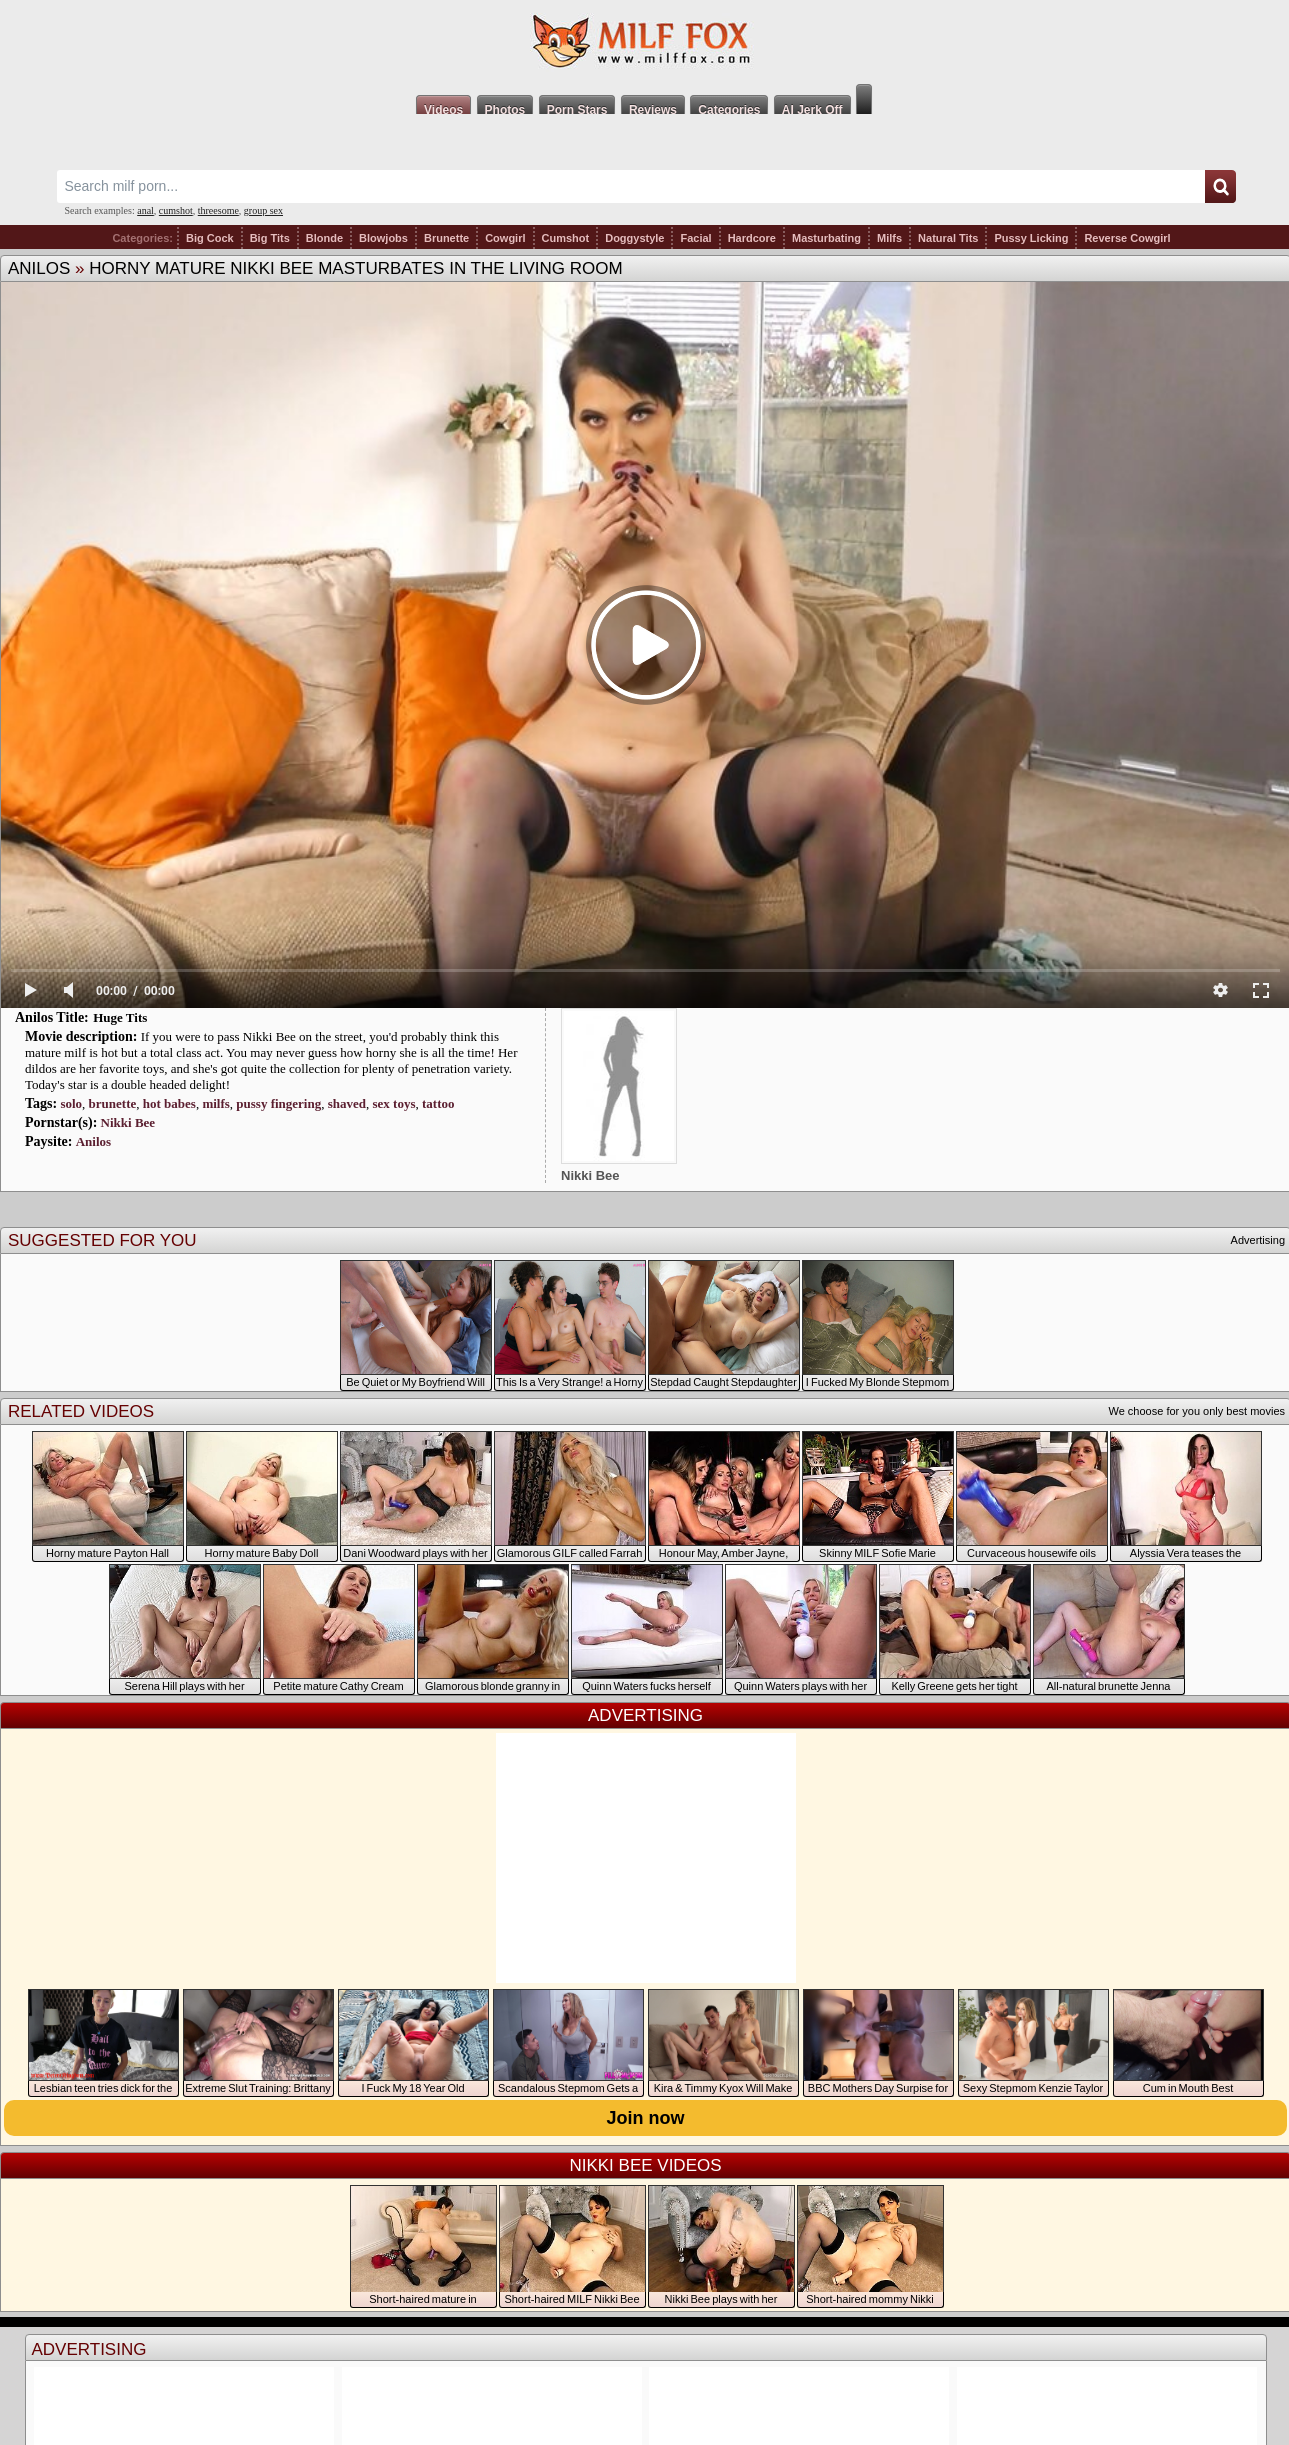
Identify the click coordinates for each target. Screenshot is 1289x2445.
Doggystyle (634, 238)
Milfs (889, 238)
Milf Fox (644, 42)
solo (71, 1103)
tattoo (438, 1103)
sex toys (394, 1103)
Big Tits (270, 238)
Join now (646, 2118)
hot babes (169, 1103)
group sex (263, 210)
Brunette (446, 238)
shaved (347, 1103)
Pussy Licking (1031, 238)
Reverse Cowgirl (1127, 238)
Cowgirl (505, 238)
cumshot (176, 210)
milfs (215, 1103)
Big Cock (210, 238)
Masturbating (826, 238)
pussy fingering (278, 1103)
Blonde (324, 238)
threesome (218, 210)
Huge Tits (120, 1017)
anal (145, 210)
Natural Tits (948, 238)
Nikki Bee (128, 1122)
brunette (113, 1103)
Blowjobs (383, 238)
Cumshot (566, 238)
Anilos (39, 268)
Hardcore (752, 238)
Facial (695, 238)
